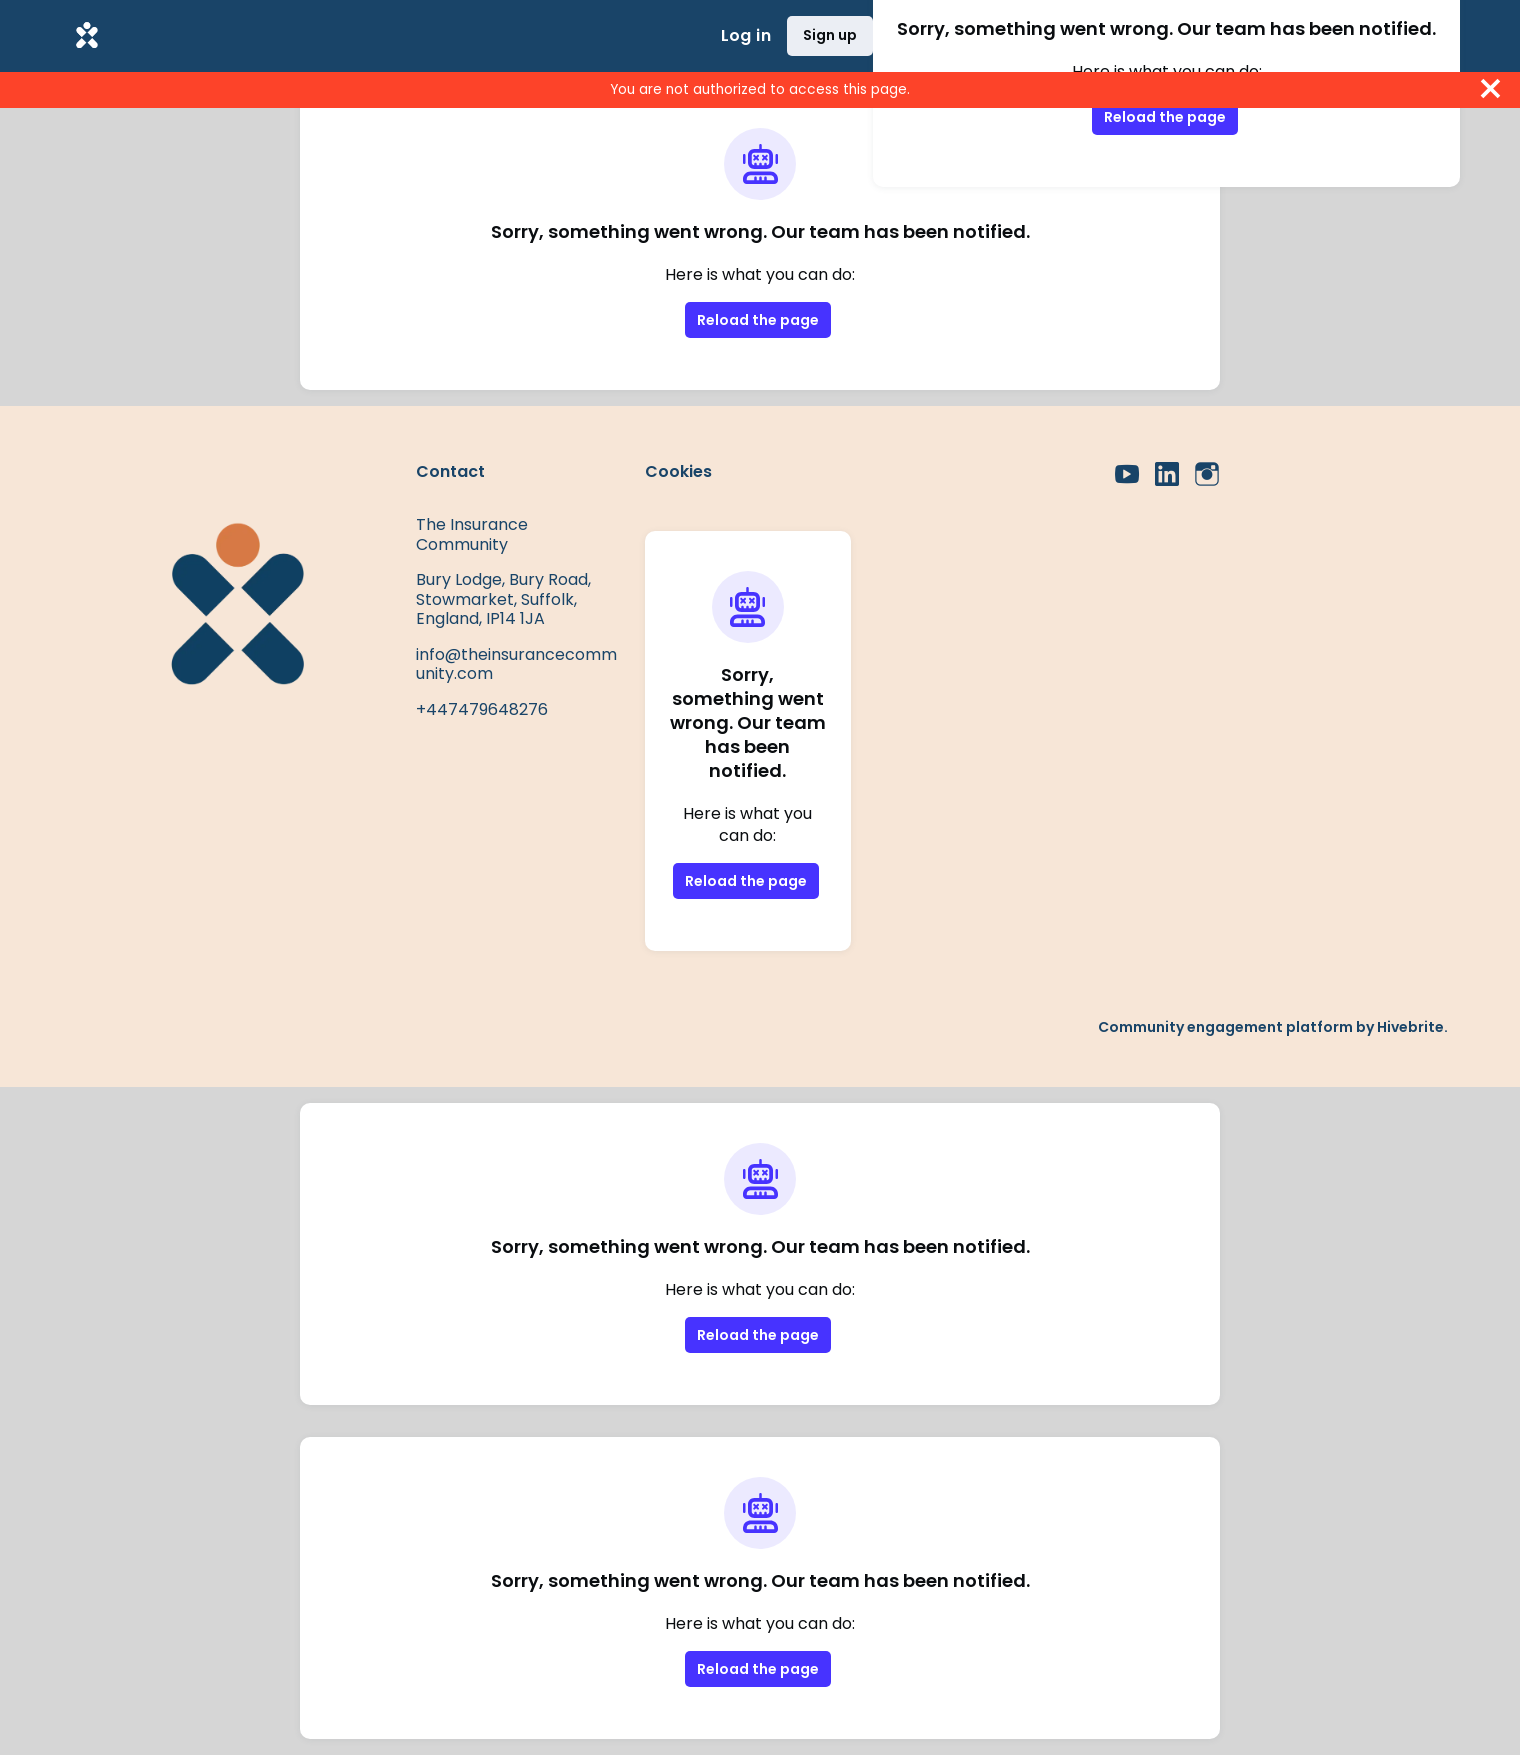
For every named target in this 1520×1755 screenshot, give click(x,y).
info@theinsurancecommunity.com (516, 664)
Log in (746, 35)
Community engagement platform (1225, 1027)
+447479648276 (482, 709)
